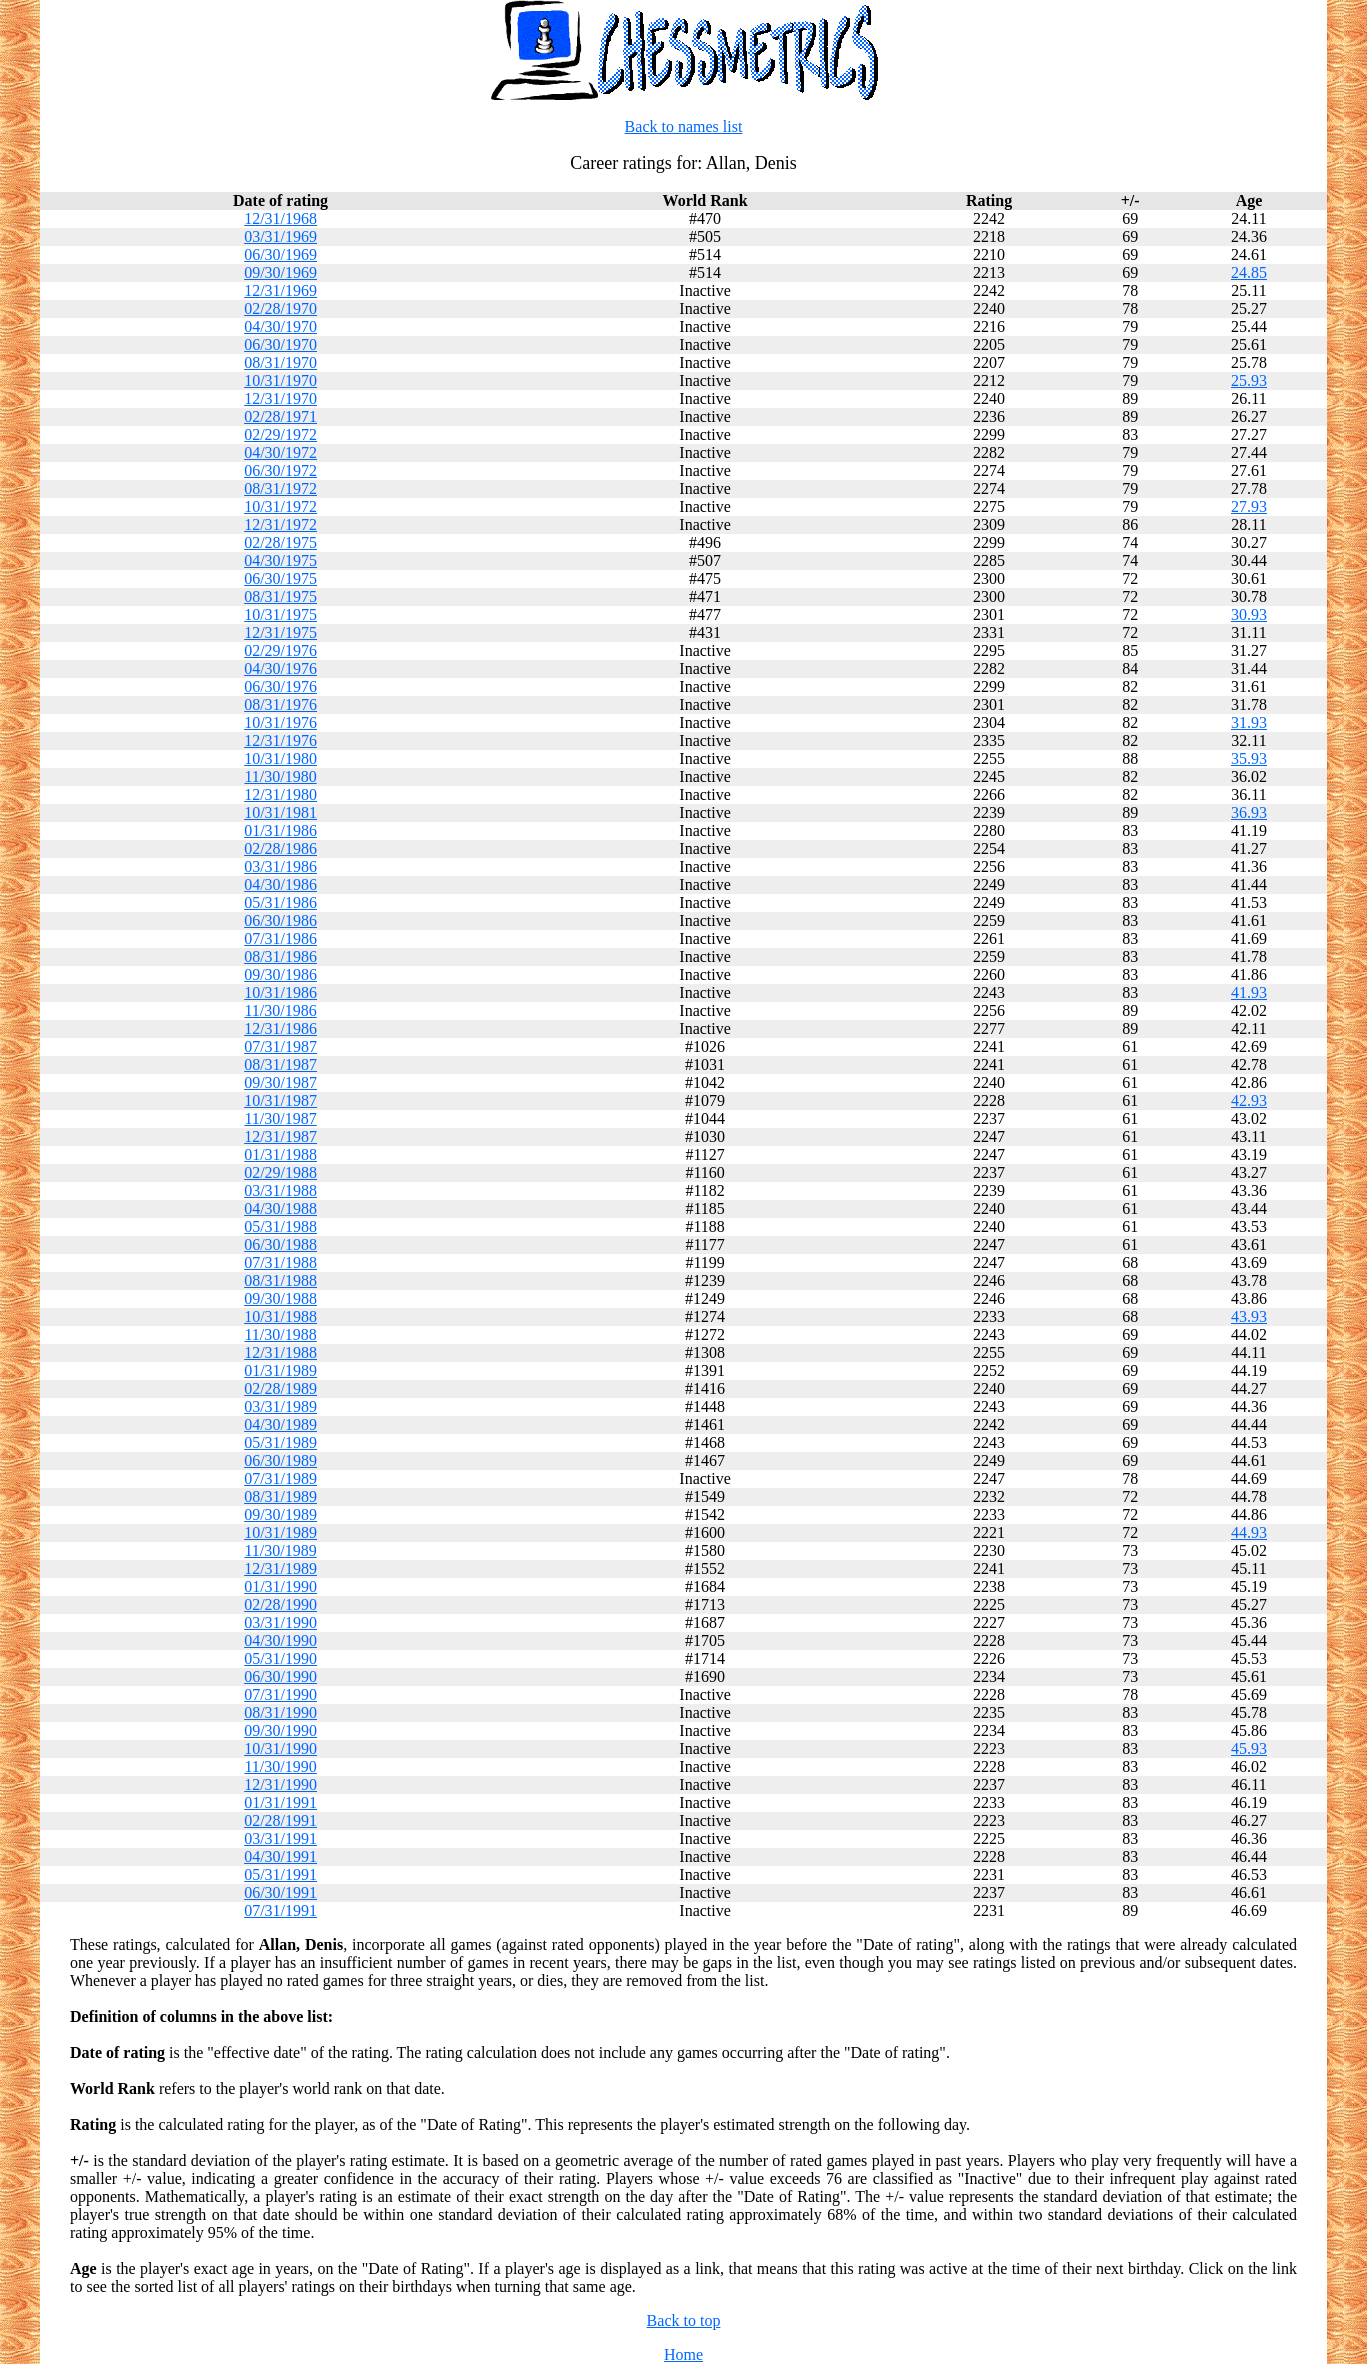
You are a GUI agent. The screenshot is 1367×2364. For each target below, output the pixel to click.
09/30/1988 (280, 1298)
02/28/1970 (280, 308)
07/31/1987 (280, 1046)
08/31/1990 (280, 1712)
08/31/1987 (280, 1064)
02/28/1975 (280, 542)
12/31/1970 (280, 398)
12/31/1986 (280, 1028)
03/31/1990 (280, 1622)
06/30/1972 (280, 470)
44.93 (1249, 1532)
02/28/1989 (280, 1388)
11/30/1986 (280, 1010)
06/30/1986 (280, 920)
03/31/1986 (280, 866)
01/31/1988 (280, 1154)
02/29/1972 (280, 434)
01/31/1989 (280, 1370)
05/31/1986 (280, 902)
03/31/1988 (280, 1190)
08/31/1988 (280, 1280)
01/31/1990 (280, 1586)
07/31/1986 (280, 938)
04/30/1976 (280, 668)
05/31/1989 (280, 1442)
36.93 (1249, 812)
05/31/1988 (280, 1226)
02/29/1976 (280, 650)
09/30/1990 (280, 1730)
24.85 (1249, 272)
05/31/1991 (280, 1874)
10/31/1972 (280, 506)
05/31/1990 (280, 1658)
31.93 (1249, 722)
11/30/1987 (280, 1118)
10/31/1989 (280, 1532)
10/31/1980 (280, 758)
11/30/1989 (280, 1550)
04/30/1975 (280, 560)
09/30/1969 (280, 272)
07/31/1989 (280, 1478)
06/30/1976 (280, 686)
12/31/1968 (280, 218)
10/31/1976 (280, 722)
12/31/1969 (280, 290)
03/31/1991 (280, 1838)
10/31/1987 (280, 1100)
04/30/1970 (280, 326)
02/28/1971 (280, 416)
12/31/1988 (280, 1352)
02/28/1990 (280, 1604)
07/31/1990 (280, 1694)
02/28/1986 (280, 848)
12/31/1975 (280, 632)
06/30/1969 (280, 254)
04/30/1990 (280, 1640)
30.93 (1249, 614)
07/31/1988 (280, 1262)
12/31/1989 (280, 1568)
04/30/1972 (280, 452)
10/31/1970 (280, 380)
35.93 (1249, 758)
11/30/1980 (280, 776)
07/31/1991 (280, 1910)
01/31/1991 (280, 1802)
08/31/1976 (280, 704)
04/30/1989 (280, 1424)
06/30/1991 (280, 1892)
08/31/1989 (280, 1496)
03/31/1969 (280, 236)
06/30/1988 (280, 1244)
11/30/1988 (280, 1334)
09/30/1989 (280, 1514)
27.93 (1249, 506)
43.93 (1249, 1316)
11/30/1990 (280, 1766)
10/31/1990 (280, 1748)
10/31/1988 (280, 1316)
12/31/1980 (280, 794)
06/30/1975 (280, 578)
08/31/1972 (280, 488)
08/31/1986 (280, 956)
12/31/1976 (280, 740)
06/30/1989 (280, 1460)
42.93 (1249, 1100)
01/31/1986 (280, 830)
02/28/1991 (280, 1820)
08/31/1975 (280, 596)
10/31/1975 (280, 614)
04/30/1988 (280, 1208)
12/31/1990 (280, 1784)
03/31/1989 (280, 1406)
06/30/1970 (280, 344)
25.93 (1249, 380)
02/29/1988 (280, 1172)
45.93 (1249, 1748)
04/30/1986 (280, 884)
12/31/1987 (280, 1136)
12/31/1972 (280, 524)
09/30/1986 (280, 974)
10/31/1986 (280, 992)
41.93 (1249, 992)
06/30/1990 (280, 1676)
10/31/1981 (280, 812)
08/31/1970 (280, 362)
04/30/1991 (280, 1856)
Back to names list (684, 126)
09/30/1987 (280, 1082)
